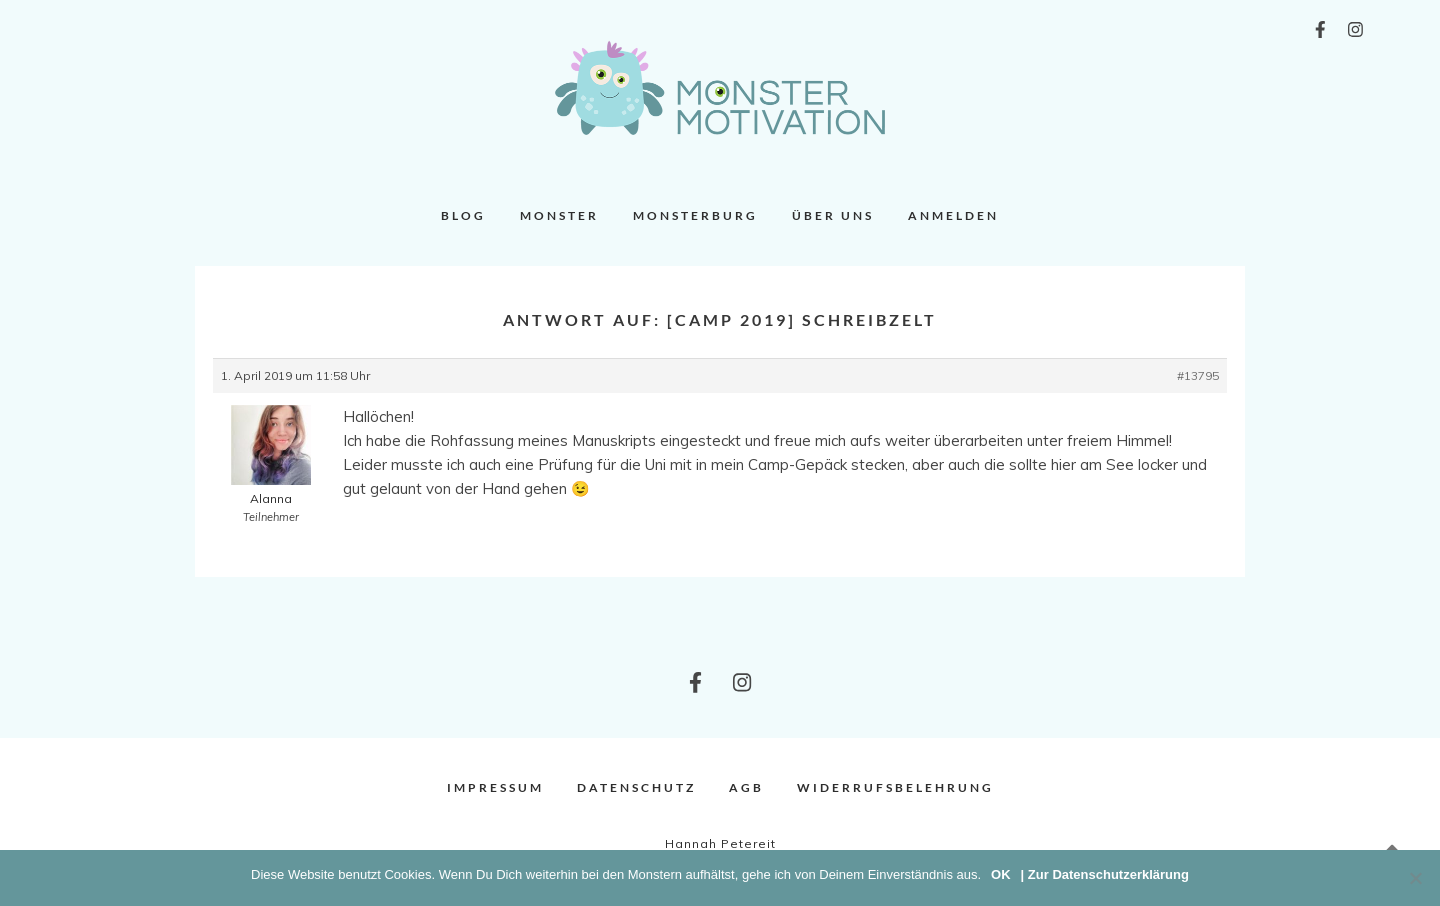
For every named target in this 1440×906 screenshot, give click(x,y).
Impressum (495, 787)
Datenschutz (636, 787)
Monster (559, 215)
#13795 (1198, 375)
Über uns (833, 215)
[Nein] (1415, 878)
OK (1001, 874)
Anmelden (953, 215)
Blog (463, 215)
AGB (746, 787)
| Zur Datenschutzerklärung (1105, 874)
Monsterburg (695, 215)
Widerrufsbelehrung (895, 787)
